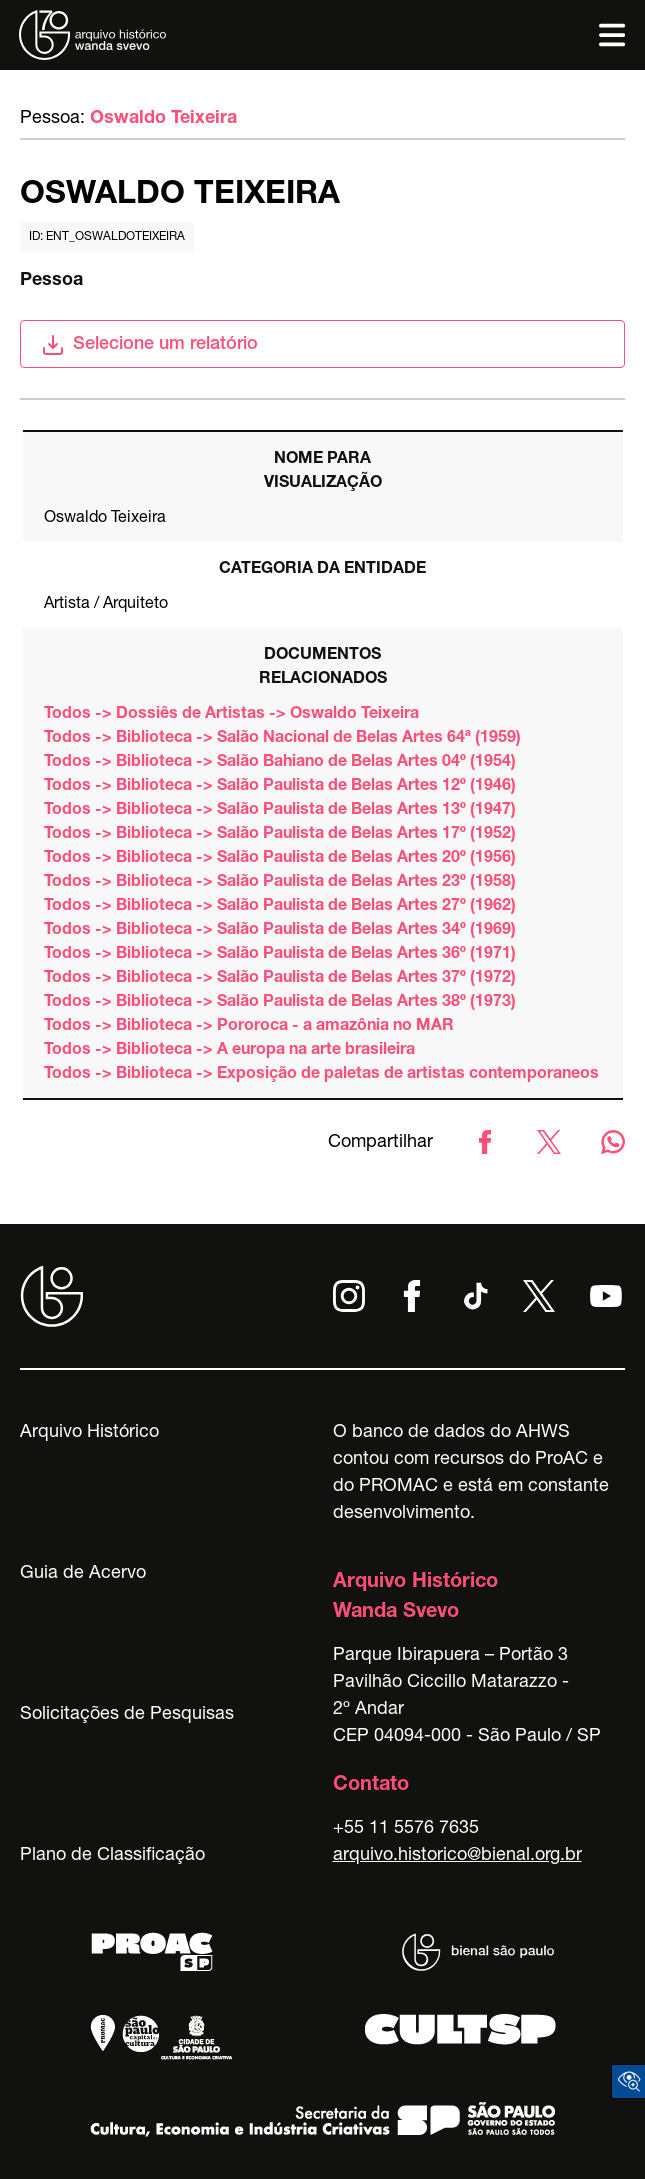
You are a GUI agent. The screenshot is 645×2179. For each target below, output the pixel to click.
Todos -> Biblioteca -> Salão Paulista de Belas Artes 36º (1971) (280, 955)
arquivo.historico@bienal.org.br (457, 1856)
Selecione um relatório (149, 345)
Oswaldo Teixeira (163, 119)
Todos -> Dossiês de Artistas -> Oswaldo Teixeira (231, 715)
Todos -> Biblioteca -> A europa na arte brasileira (229, 1051)
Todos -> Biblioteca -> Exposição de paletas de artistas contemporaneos (321, 1075)
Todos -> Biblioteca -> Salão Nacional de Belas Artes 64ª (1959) (282, 739)
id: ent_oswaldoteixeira (107, 237)
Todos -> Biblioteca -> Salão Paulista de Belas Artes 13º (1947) (280, 811)
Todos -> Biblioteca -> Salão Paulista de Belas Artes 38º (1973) (280, 1003)
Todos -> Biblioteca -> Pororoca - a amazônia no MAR (249, 1027)
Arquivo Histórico (89, 1433)
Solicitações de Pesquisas (127, 1715)
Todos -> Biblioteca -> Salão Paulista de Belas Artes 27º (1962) (280, 907)
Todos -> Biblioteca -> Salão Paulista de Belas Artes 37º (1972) (280, 979)
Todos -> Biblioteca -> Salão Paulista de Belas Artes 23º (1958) (280, 883)
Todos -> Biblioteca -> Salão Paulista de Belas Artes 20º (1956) (280, 859)
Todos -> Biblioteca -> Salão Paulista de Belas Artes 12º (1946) (280, 787)
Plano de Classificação (112, 1856)
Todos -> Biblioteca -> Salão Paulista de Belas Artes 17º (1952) (280, 835)
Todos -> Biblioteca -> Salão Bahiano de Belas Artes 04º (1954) (280, 763)
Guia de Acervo (83, 1574)
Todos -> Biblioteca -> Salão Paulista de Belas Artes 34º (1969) (280, 931)
